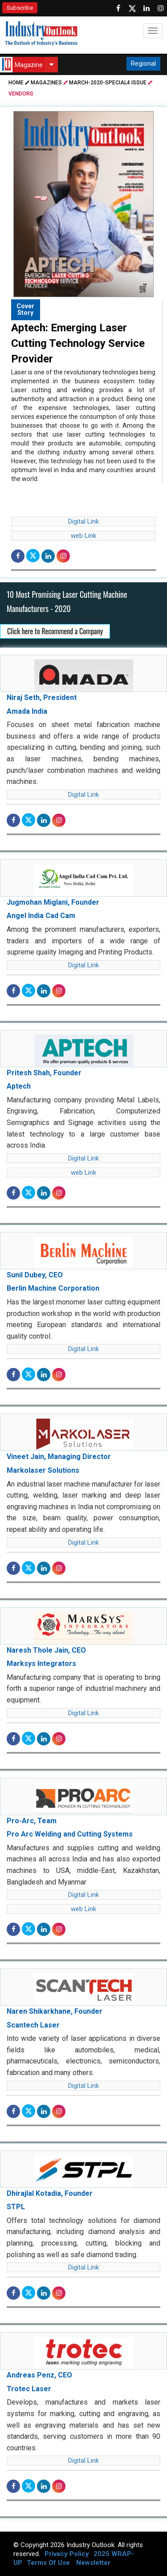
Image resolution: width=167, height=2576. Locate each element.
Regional (143, 64)
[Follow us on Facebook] (118, 8)
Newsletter (93, 2563)
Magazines (46, 83)
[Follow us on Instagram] (161, 8)
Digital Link (83, 521)
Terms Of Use (48, 2563)
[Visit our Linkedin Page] (147, 8)
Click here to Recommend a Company (55, 631)
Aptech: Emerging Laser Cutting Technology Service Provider (78, 343)
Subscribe (20, 7)
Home (19, 83)
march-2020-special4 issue (108, 83)
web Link (83, 536)
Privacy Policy (67, 2554)
